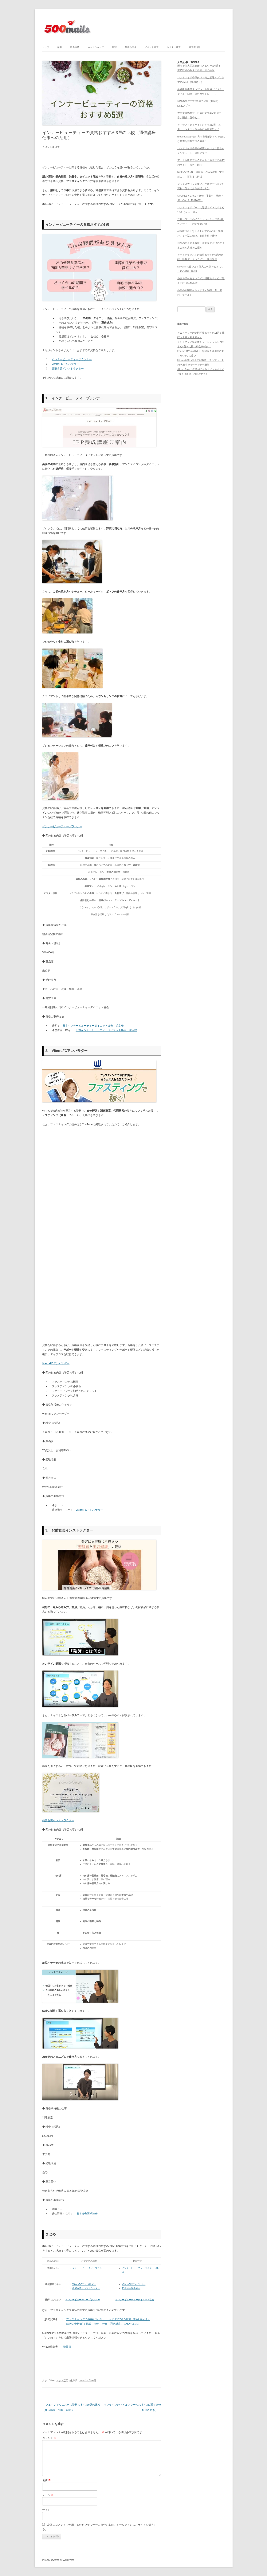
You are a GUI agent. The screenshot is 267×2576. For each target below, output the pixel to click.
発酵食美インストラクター (68, 368)
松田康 (67, 2346)
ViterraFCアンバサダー (65, 363)
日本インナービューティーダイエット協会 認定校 (93, 1025)
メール (48, 2495)
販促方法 (74, 47)
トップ (45, 47)
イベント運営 (152, 47)
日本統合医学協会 (87, 2213)
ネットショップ (96, 47)
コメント (49, 2438)
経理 (114, 47)
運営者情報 (194, 47)
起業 (59, 47)
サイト (46, 2509)
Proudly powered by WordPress (58, 2560)
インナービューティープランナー (72, 359)
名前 (46, 2480)
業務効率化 (130, 47)
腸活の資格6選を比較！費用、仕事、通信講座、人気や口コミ (103, 2323)
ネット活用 (62, 2380)
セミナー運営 (174, 47)
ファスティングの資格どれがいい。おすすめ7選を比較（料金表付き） (108, 2319)
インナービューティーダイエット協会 (134, 2299)
